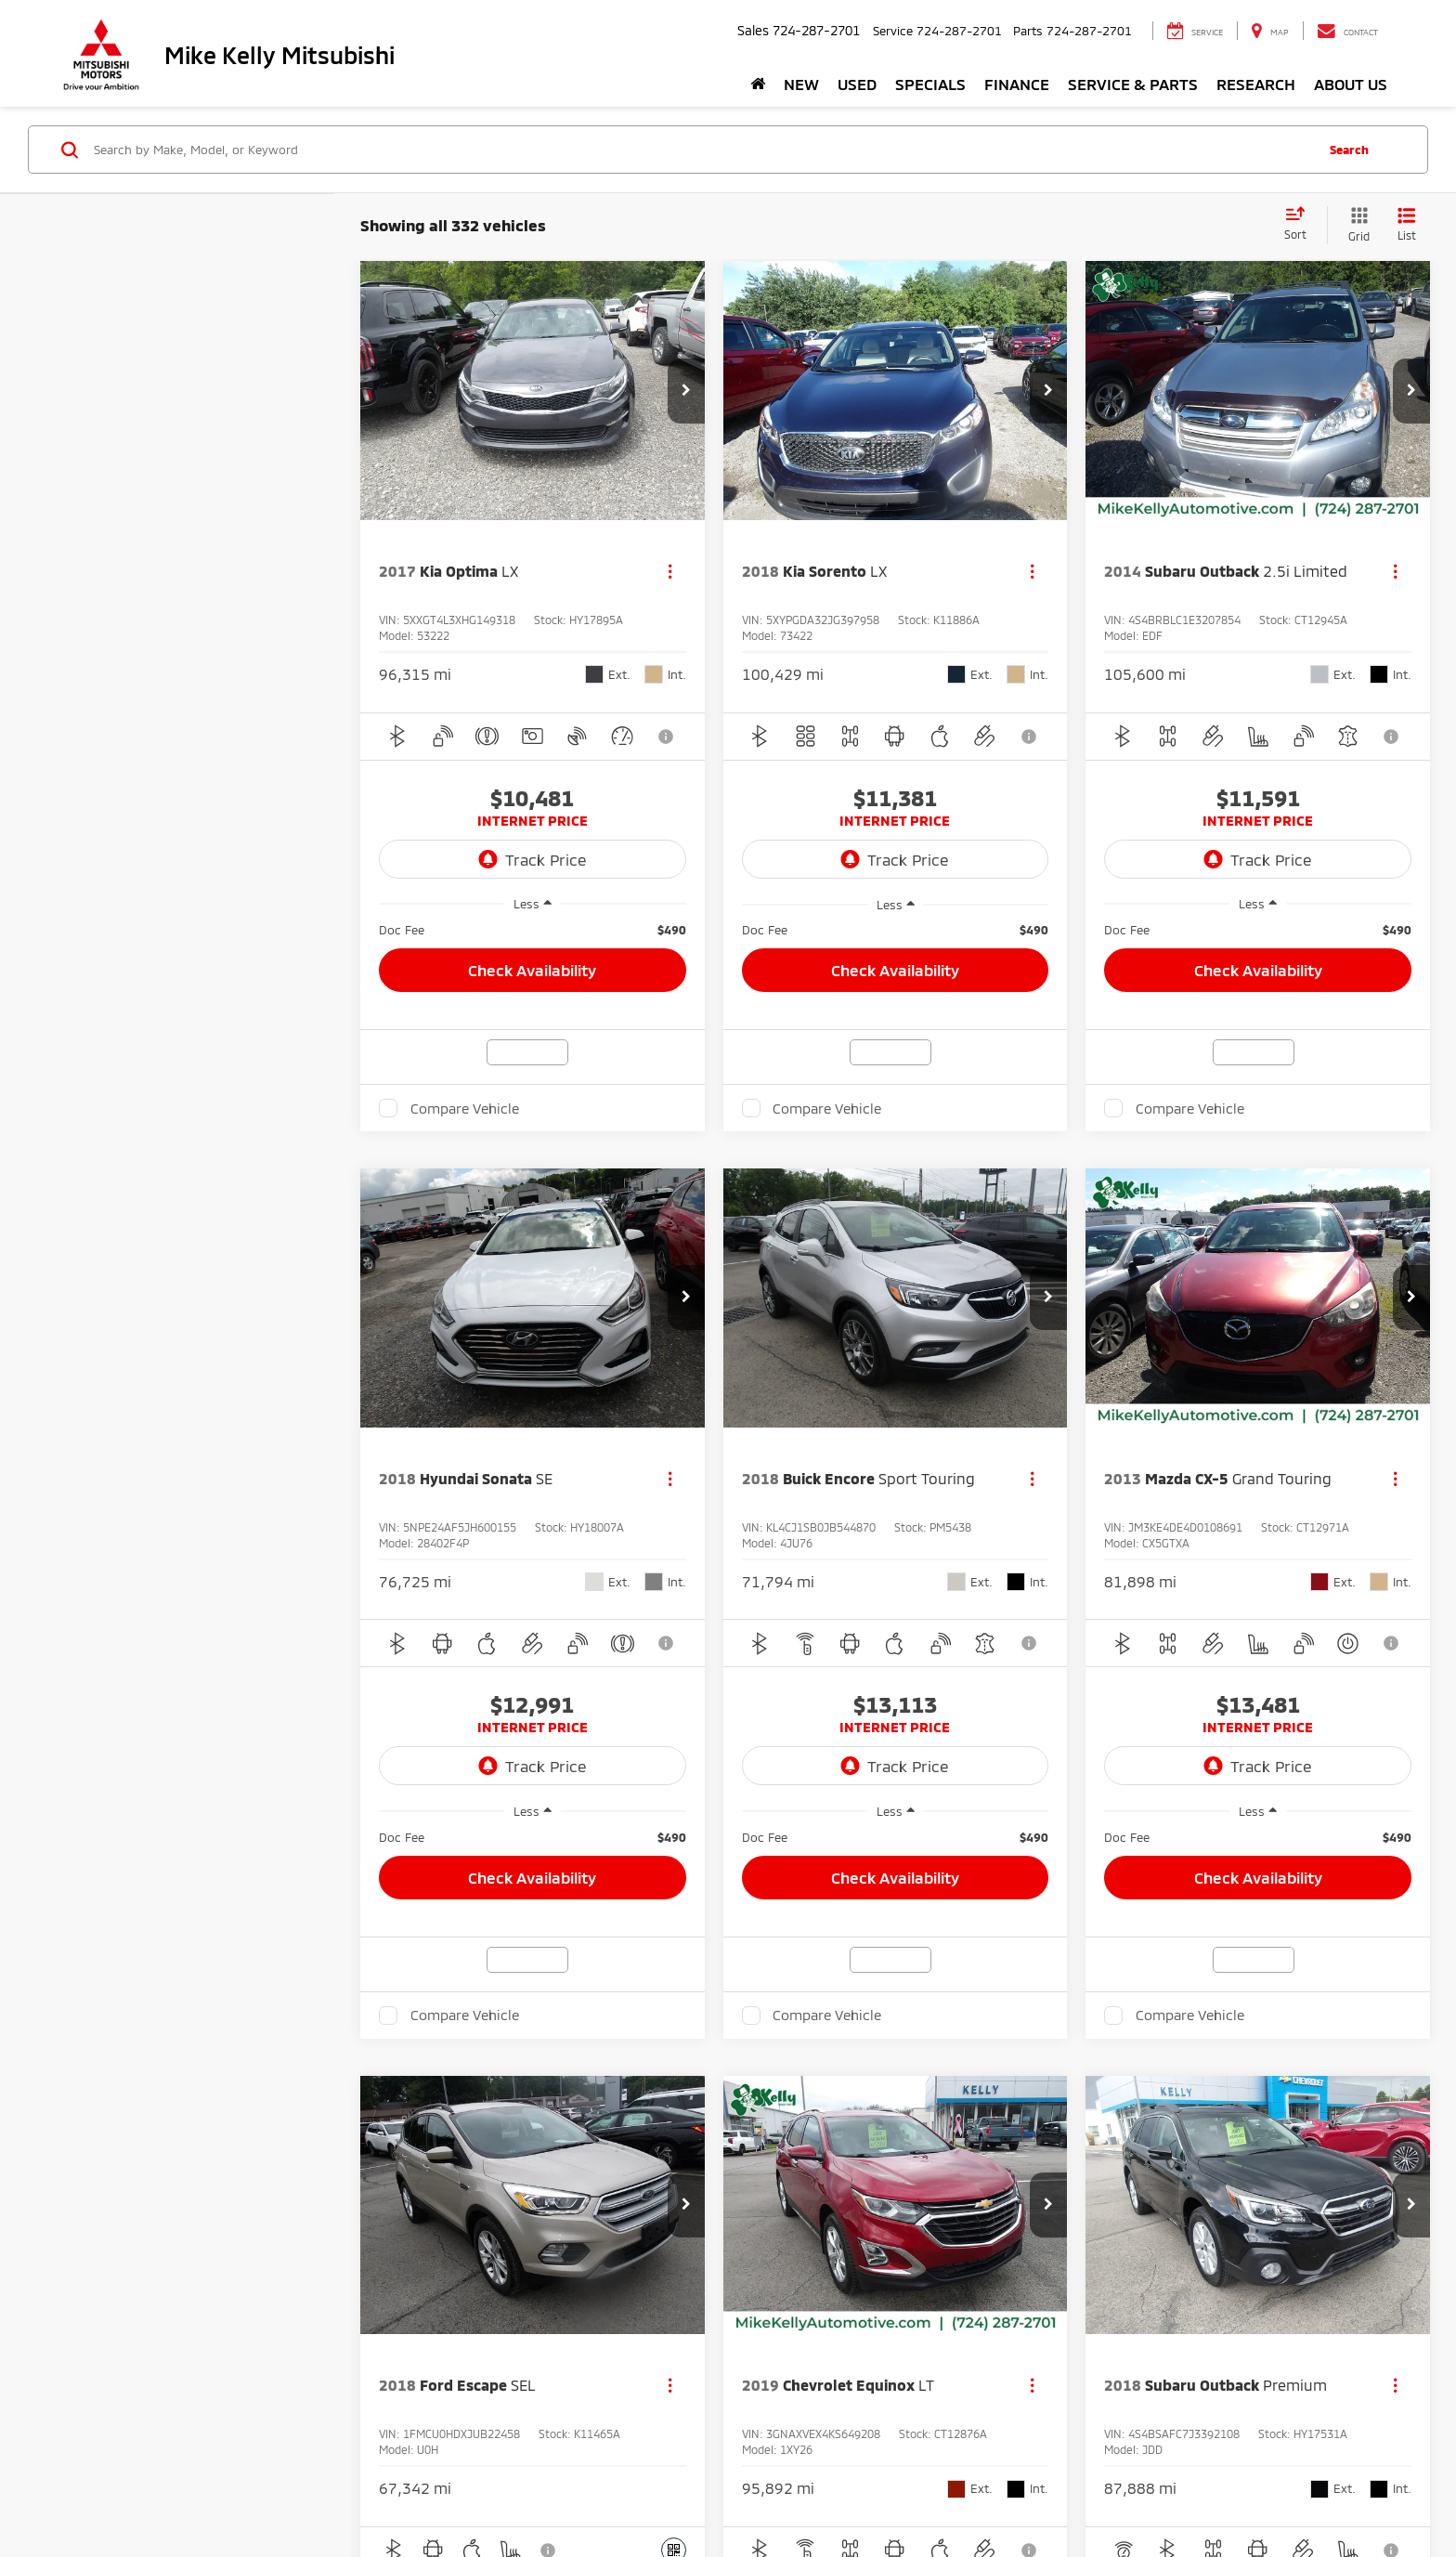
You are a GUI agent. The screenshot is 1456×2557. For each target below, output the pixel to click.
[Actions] (670, 571)
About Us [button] (1350, 83)
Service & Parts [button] (1133, 83)
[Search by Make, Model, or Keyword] (701, 149)
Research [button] (1255, 83)
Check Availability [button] (532, 969)
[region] (532, 929)
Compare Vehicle (464, 1108)
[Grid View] (1355, 225)
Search (1349, 149)
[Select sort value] (1301, 224)
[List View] (1407, 225)
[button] (686, 391)
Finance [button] (1016, 83)
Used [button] (857, 83)
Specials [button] (930, 83)
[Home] (757, 83)
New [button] (801, 83)
